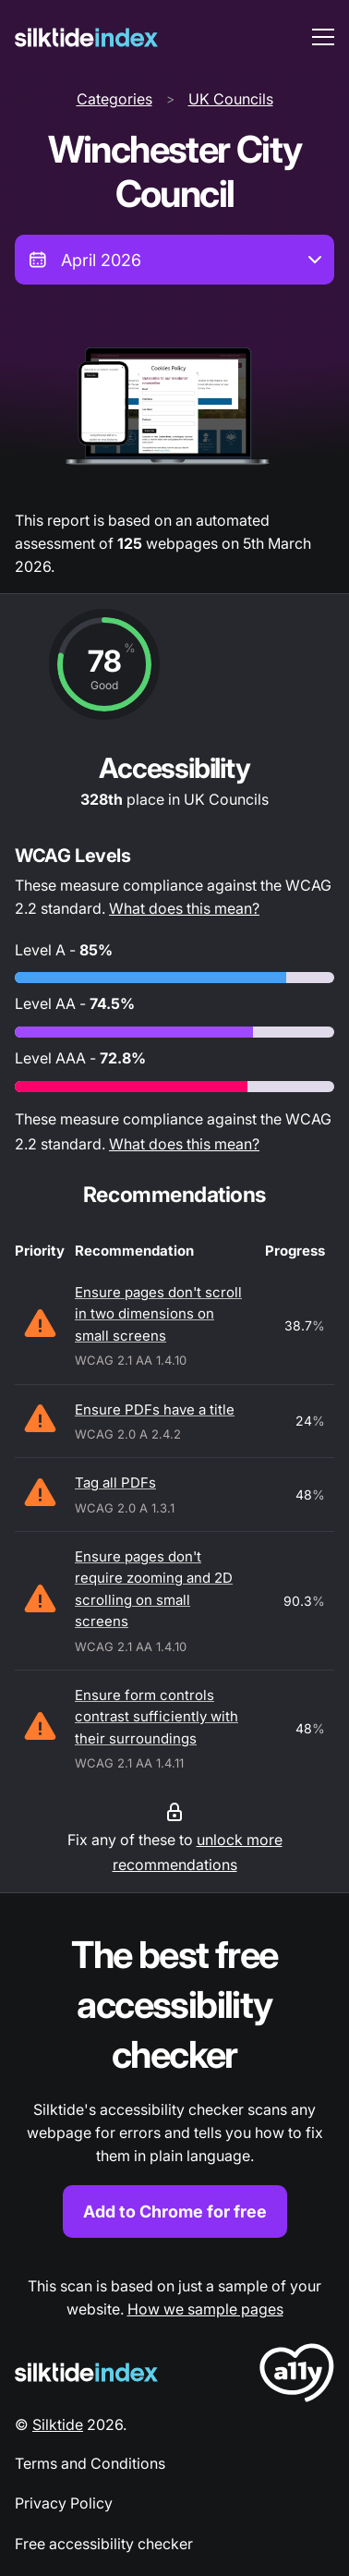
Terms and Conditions (90, 2463)
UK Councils (230, 99)
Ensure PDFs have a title (155, 1409)
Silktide (57, 2424)
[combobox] (174, 260)
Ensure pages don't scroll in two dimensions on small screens (158, 1313)
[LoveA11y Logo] (296, 2376)
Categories (114, 99)
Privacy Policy (64, 2503)
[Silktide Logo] (86, 2372)
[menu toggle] (323, 37)
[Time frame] (174, 260)
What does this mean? (184, 908)
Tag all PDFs (115, 1482)
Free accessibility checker (104, 2543)
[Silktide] (86, 37)
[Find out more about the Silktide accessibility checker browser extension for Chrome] (174, 2084)
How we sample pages (205, 2309)
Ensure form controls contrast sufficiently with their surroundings (156, 1716)
